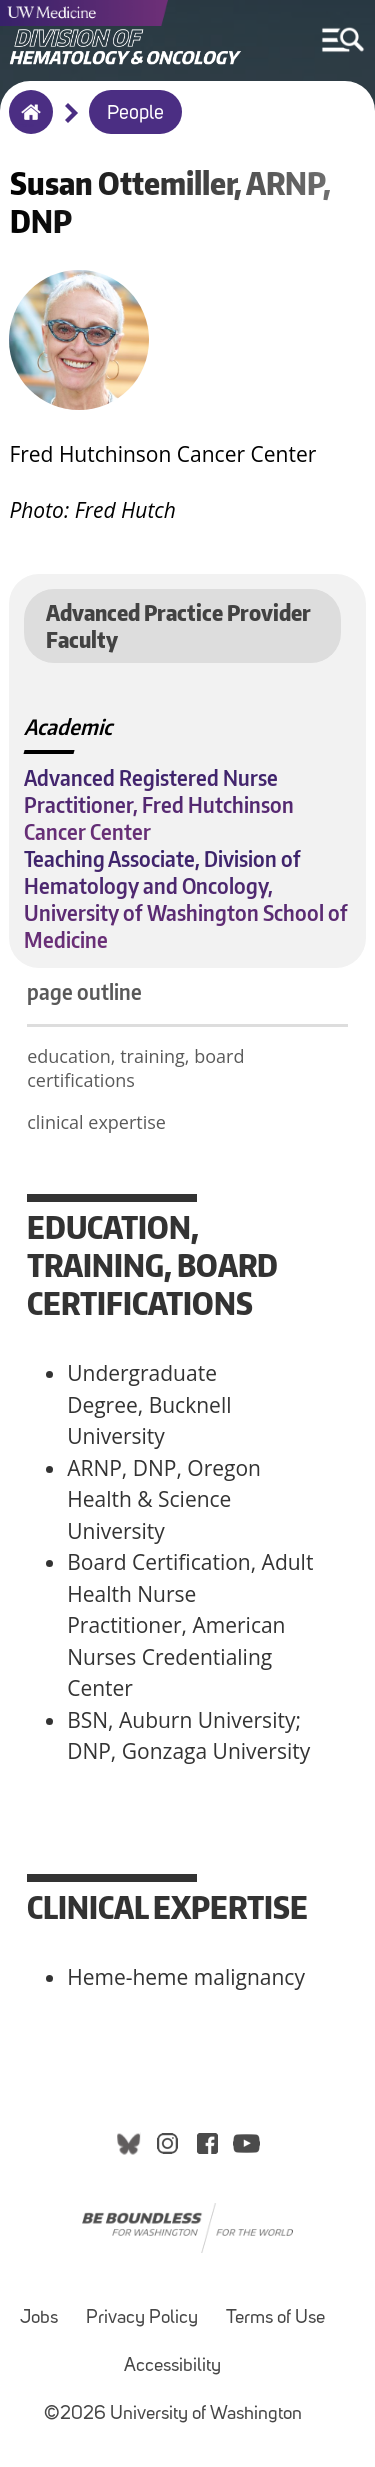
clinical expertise (96, 1122)
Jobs (39, 2318)
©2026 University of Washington (173, 2414)
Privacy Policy (142, 2318)
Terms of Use (275, 2318)
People (135, 114)
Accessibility (172, 2366)
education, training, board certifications (135, 1068)
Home (26, 125)
